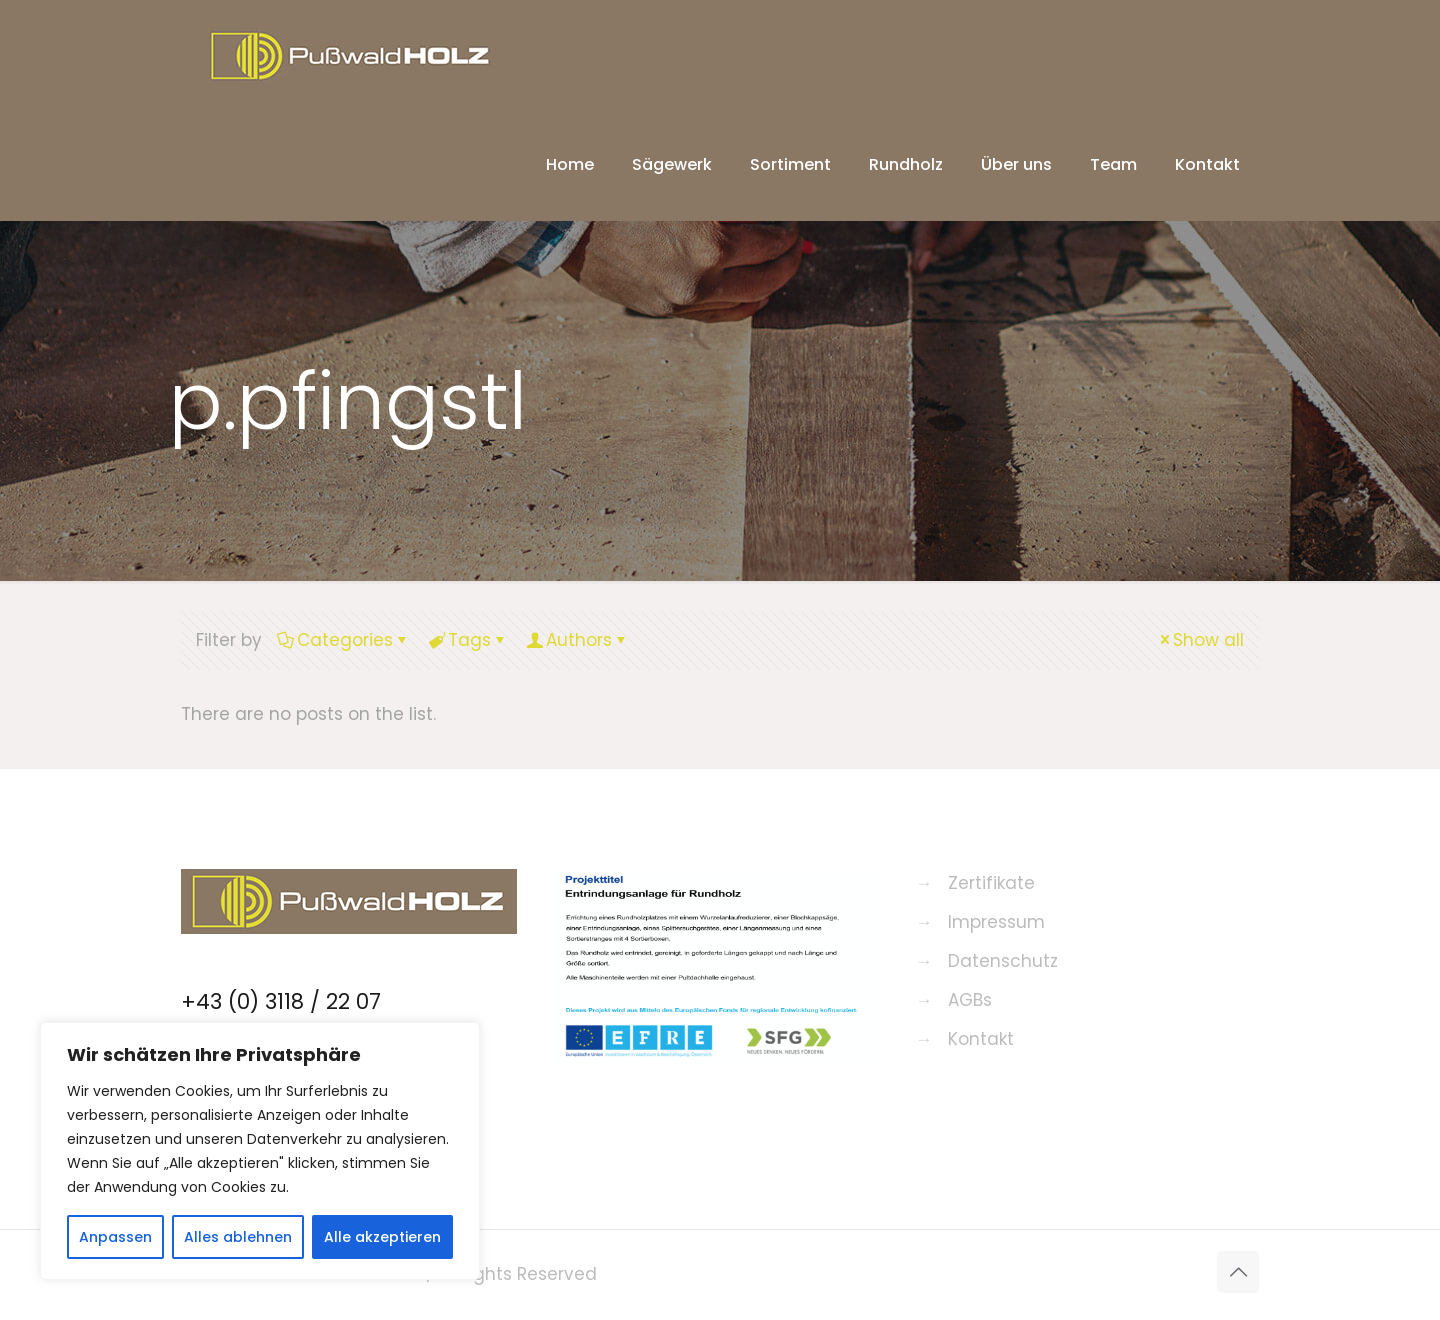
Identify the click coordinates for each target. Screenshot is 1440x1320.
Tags (468, 640)
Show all (1200, 640)
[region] (260, 1151)
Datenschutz (1003, 961)
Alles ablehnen (238, 1237)
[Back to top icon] (1238, 1272)
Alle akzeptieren (382, 1237)
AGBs (970, 1000)
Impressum (996, 922)
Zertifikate (991, 883)
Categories (343, 640)
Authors (577, 640)
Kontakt (981, 1039)
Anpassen (115, 1237)
